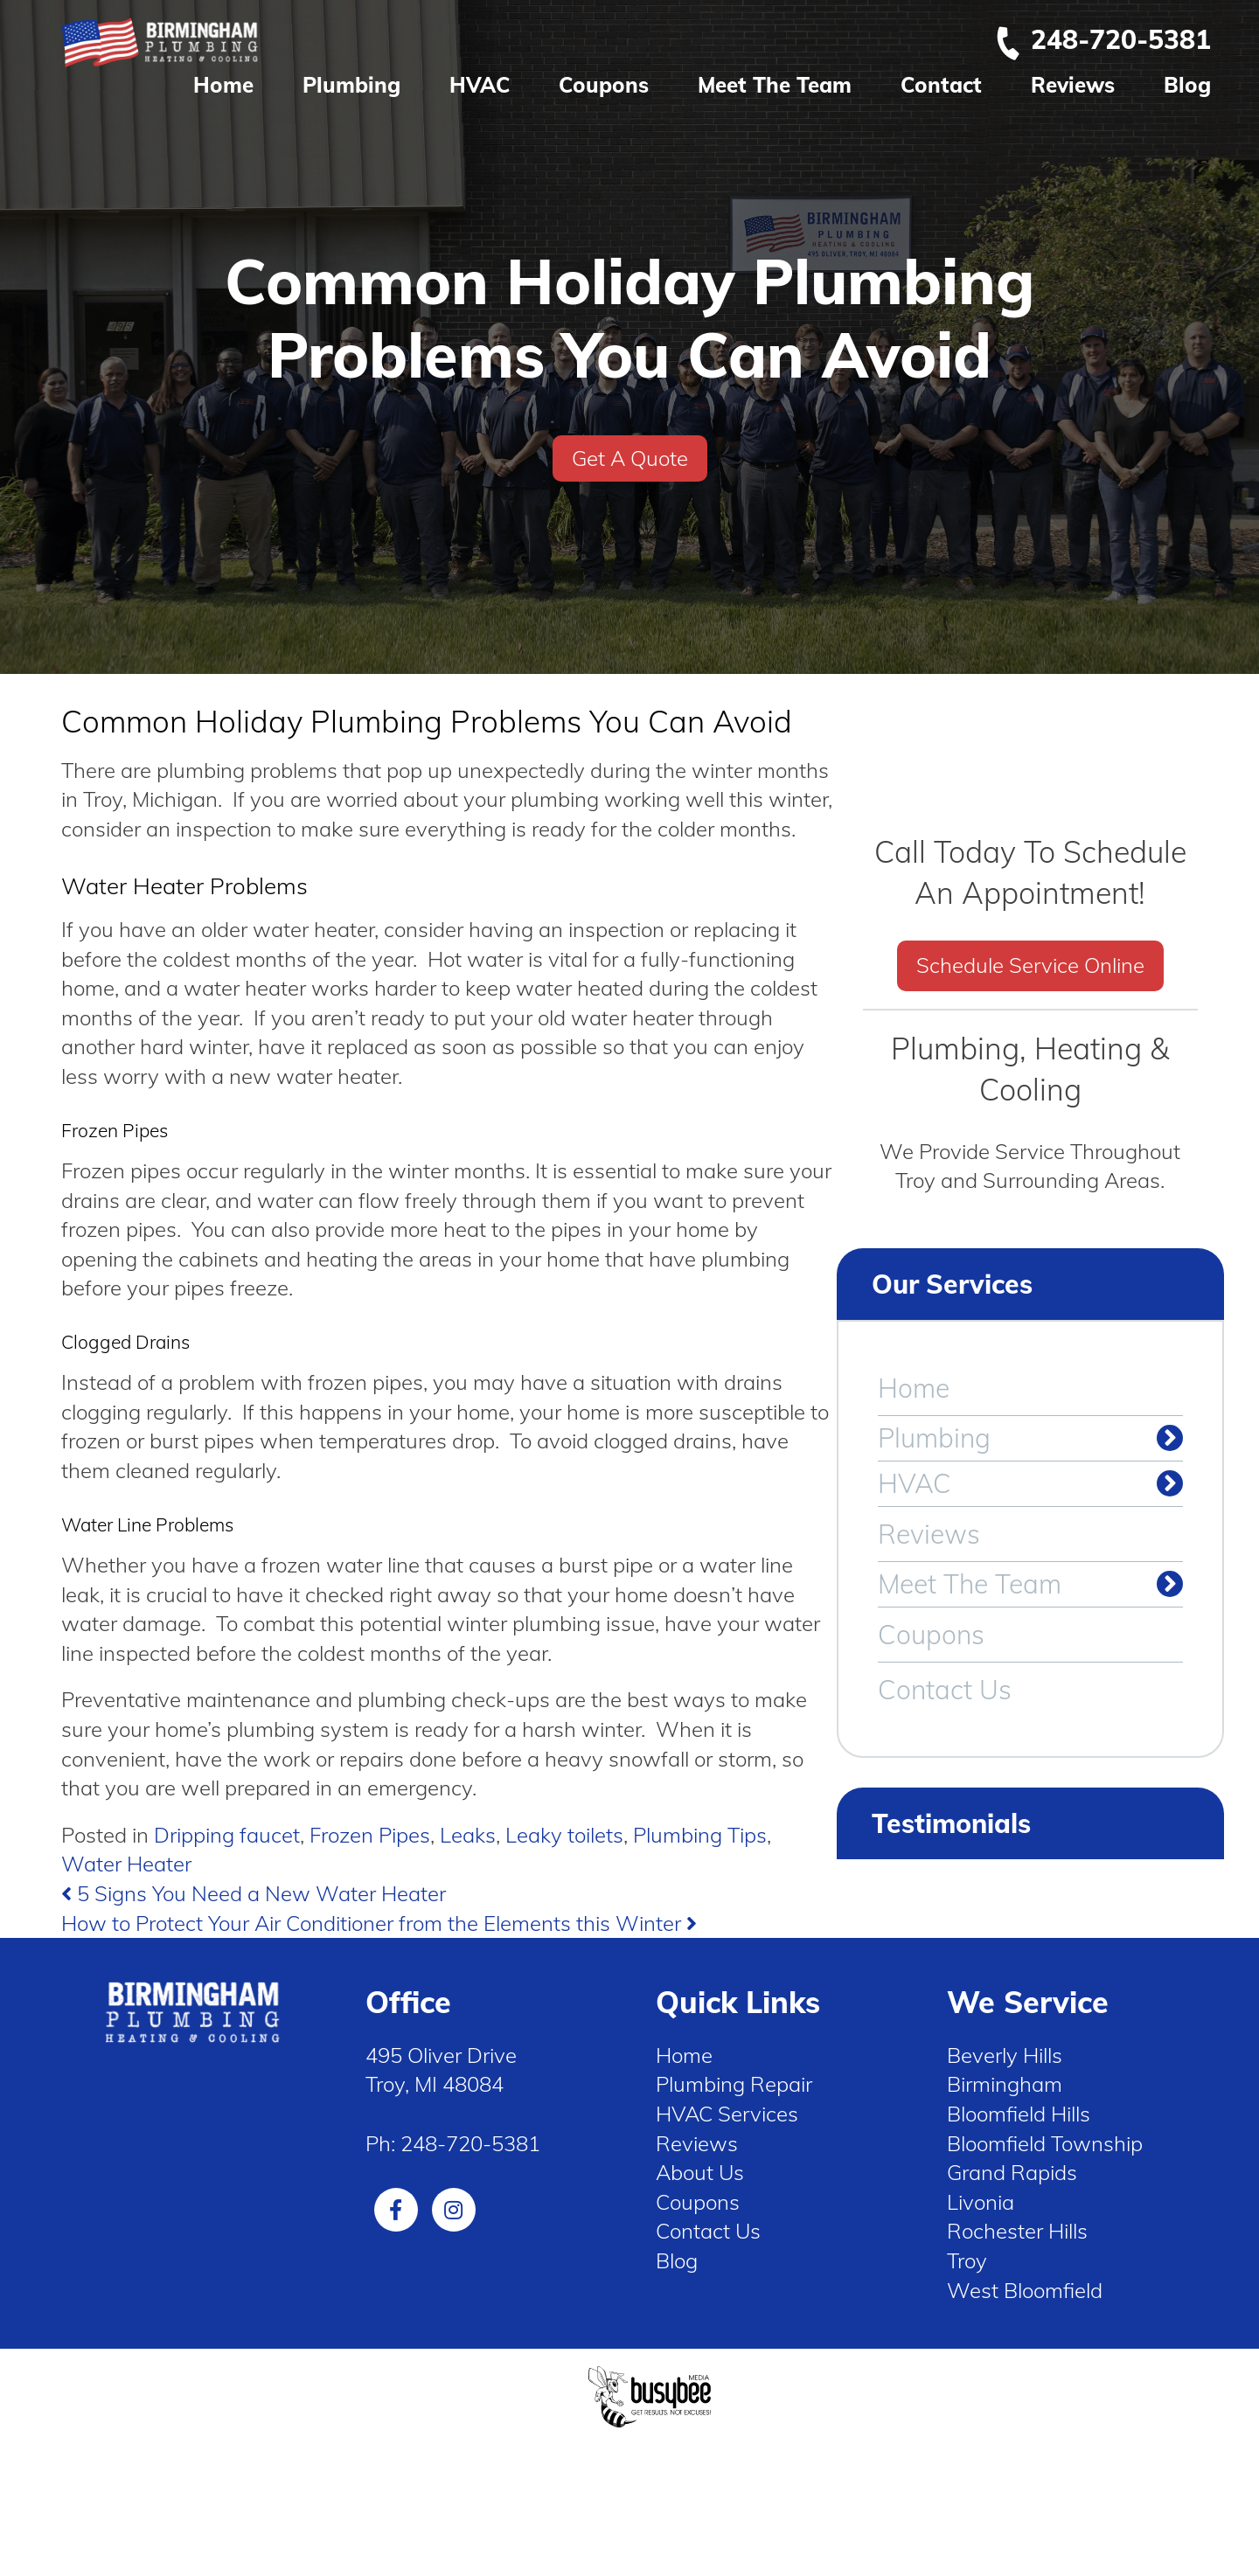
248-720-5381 (1102, 39)
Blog (1187, 85)
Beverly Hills (1004, 2055)
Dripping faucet (227, 1835)
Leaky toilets (564, 1835)
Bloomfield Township (1045, 2143)
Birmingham (1004, 2084)
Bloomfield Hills (1018, 2113)
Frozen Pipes (370, 1835)
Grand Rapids (1012, 2172)
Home (223, 85)
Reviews (1073, 85)
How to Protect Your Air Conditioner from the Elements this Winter (379, 1923)
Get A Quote (630, 458)
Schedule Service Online (1030, 965)
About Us (700, 2172)
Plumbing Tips (700, 1835)
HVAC (479, 85)
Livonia (980, 2202)
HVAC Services (727, 2113)
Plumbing (351, 85)
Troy (967, 2260)
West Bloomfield (1024, 2290)
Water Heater (126, 1863)
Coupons (604, 85)
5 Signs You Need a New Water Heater (253, 1893)
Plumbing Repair (734, 2084)
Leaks (468, 1835)
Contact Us (945, 1689)
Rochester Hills (1017, 2231)
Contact (941, 85)
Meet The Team (775, 85)
